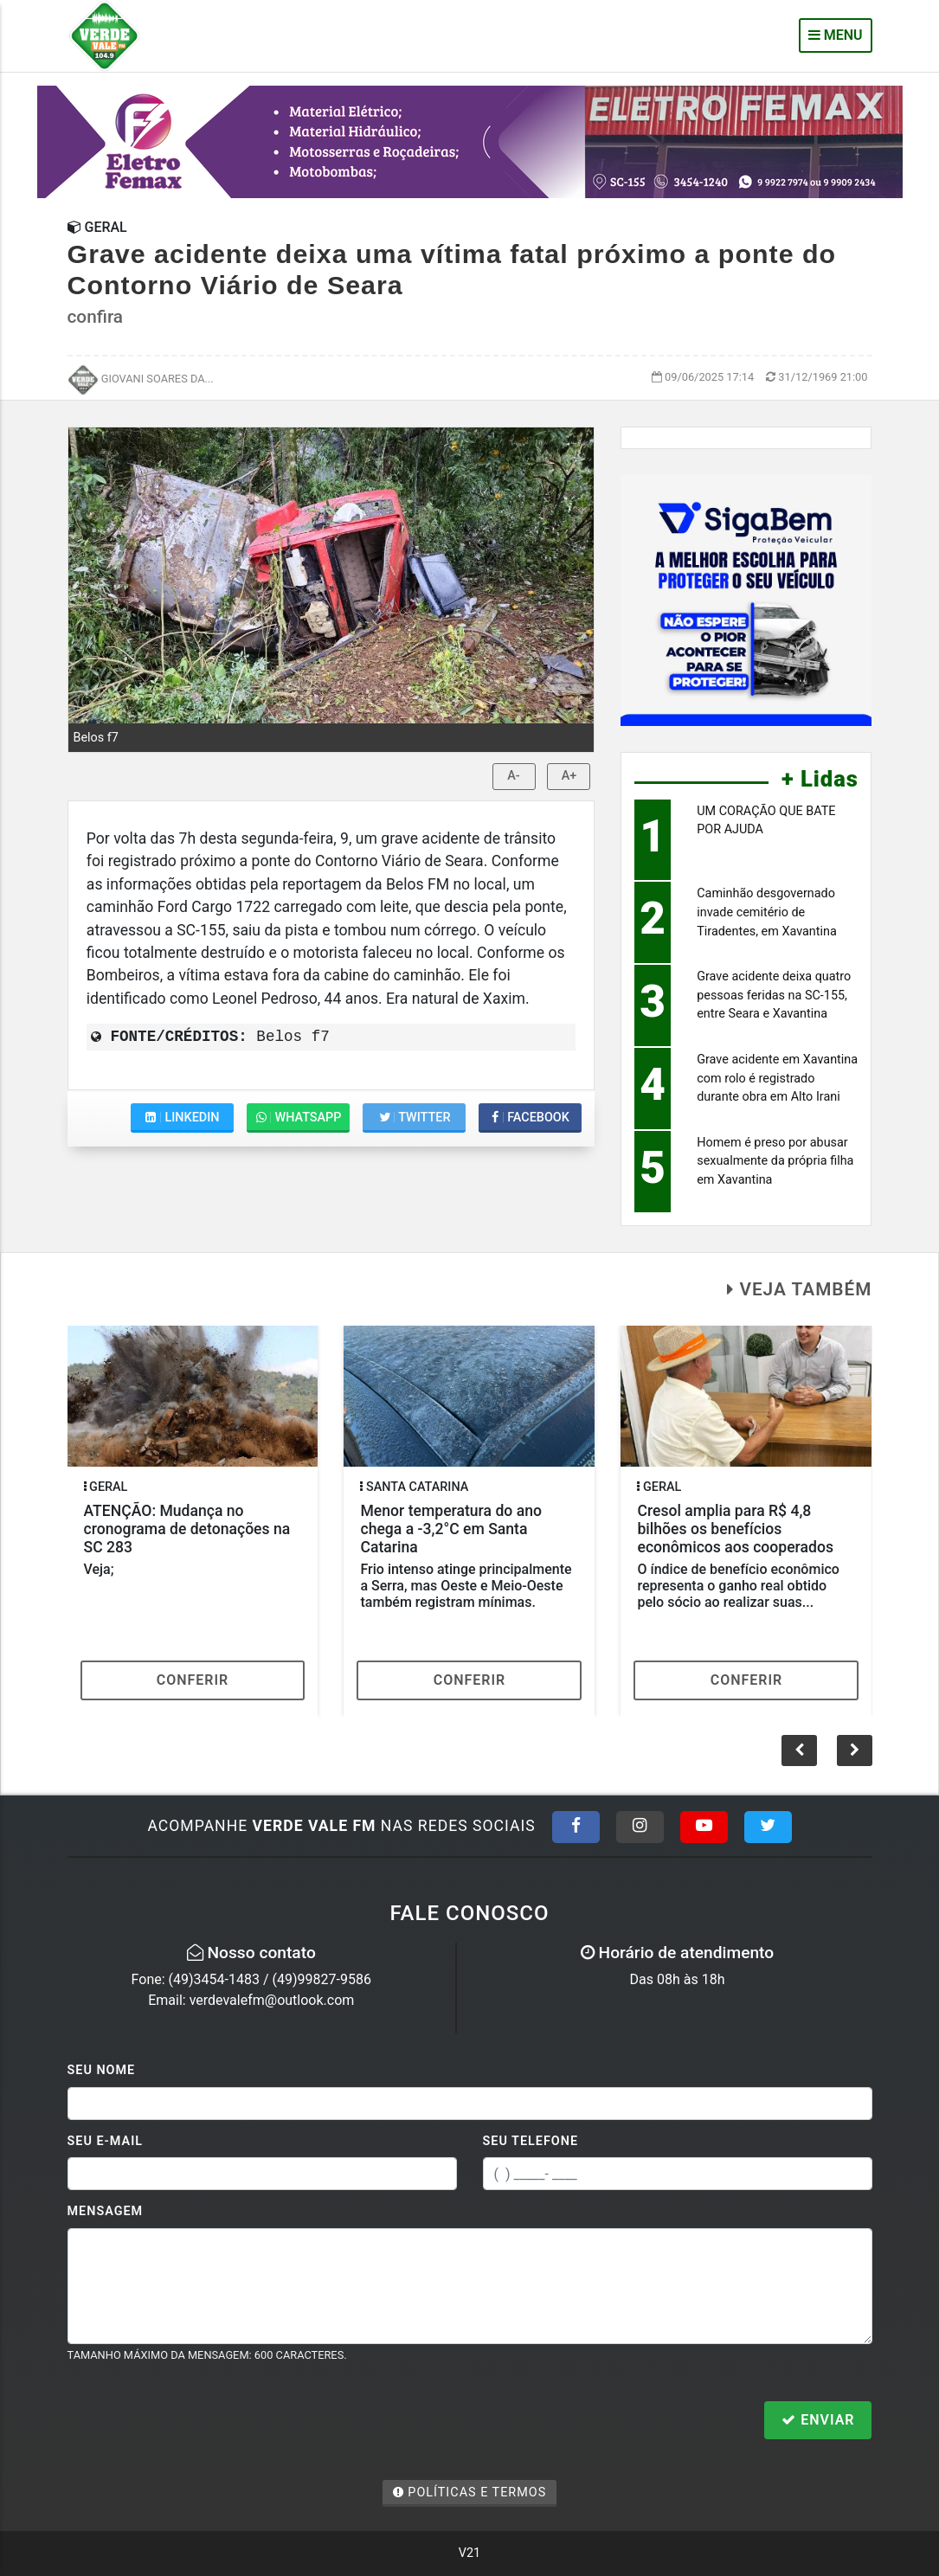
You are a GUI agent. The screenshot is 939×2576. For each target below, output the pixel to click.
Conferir (193, 1680)
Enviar (817, 2420)
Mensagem (106, 2211)
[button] (854, 1750)
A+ (569, 775)
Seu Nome (102, 2070)
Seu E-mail (106, 2141)
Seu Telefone (531, 2141)
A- (513, 775)
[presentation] (199, 2422)
